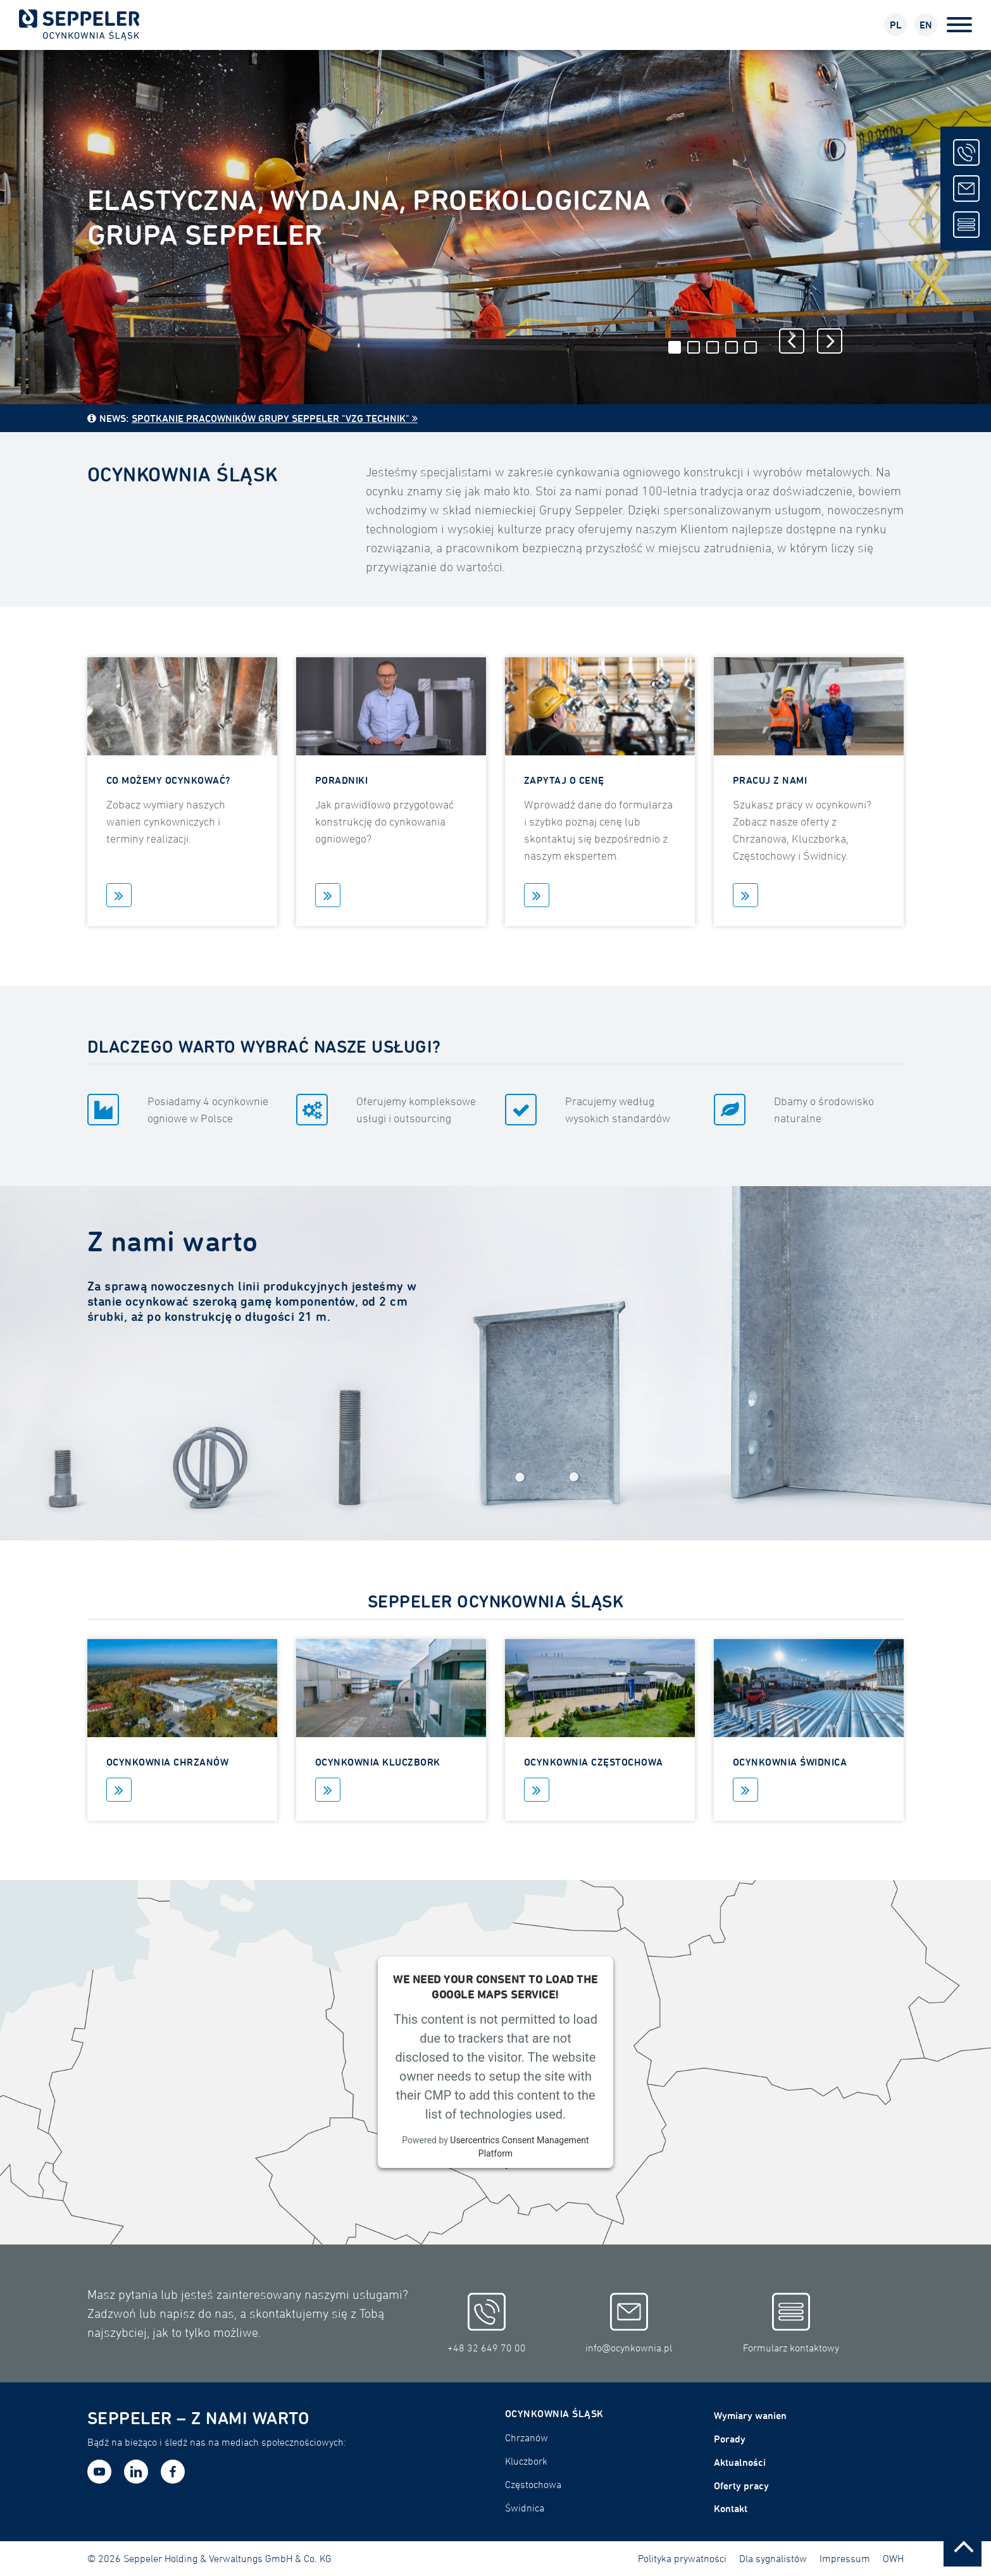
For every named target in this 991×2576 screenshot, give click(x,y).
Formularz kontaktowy (791, 2323)
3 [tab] (712, 347)
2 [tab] (693, 347)
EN (925, 24)
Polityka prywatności (682, 2558)
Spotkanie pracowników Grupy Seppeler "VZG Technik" (270, 418)
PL (896, 24)
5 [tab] (750, 347)
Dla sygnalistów (773, 2558)
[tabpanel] (495, 227)
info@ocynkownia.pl (628, 2323)
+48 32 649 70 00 (486, 2323)
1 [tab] (674, 347)
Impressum (845, 2558)
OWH (893, 2558)
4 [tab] (731, 347)
